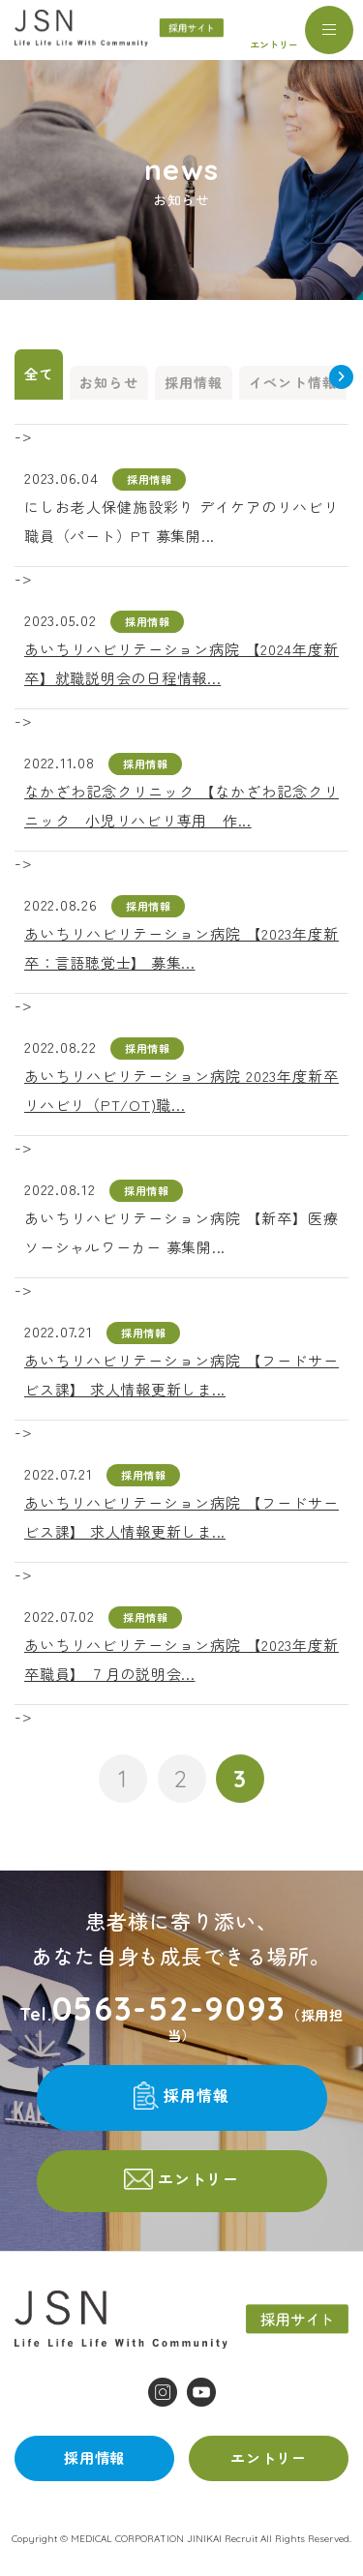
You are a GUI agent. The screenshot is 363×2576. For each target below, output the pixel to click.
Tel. (153, 2008)
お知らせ (108, 382)
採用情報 (194, 382)
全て (38, 373)
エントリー (274, 44)
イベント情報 (293, 382)
